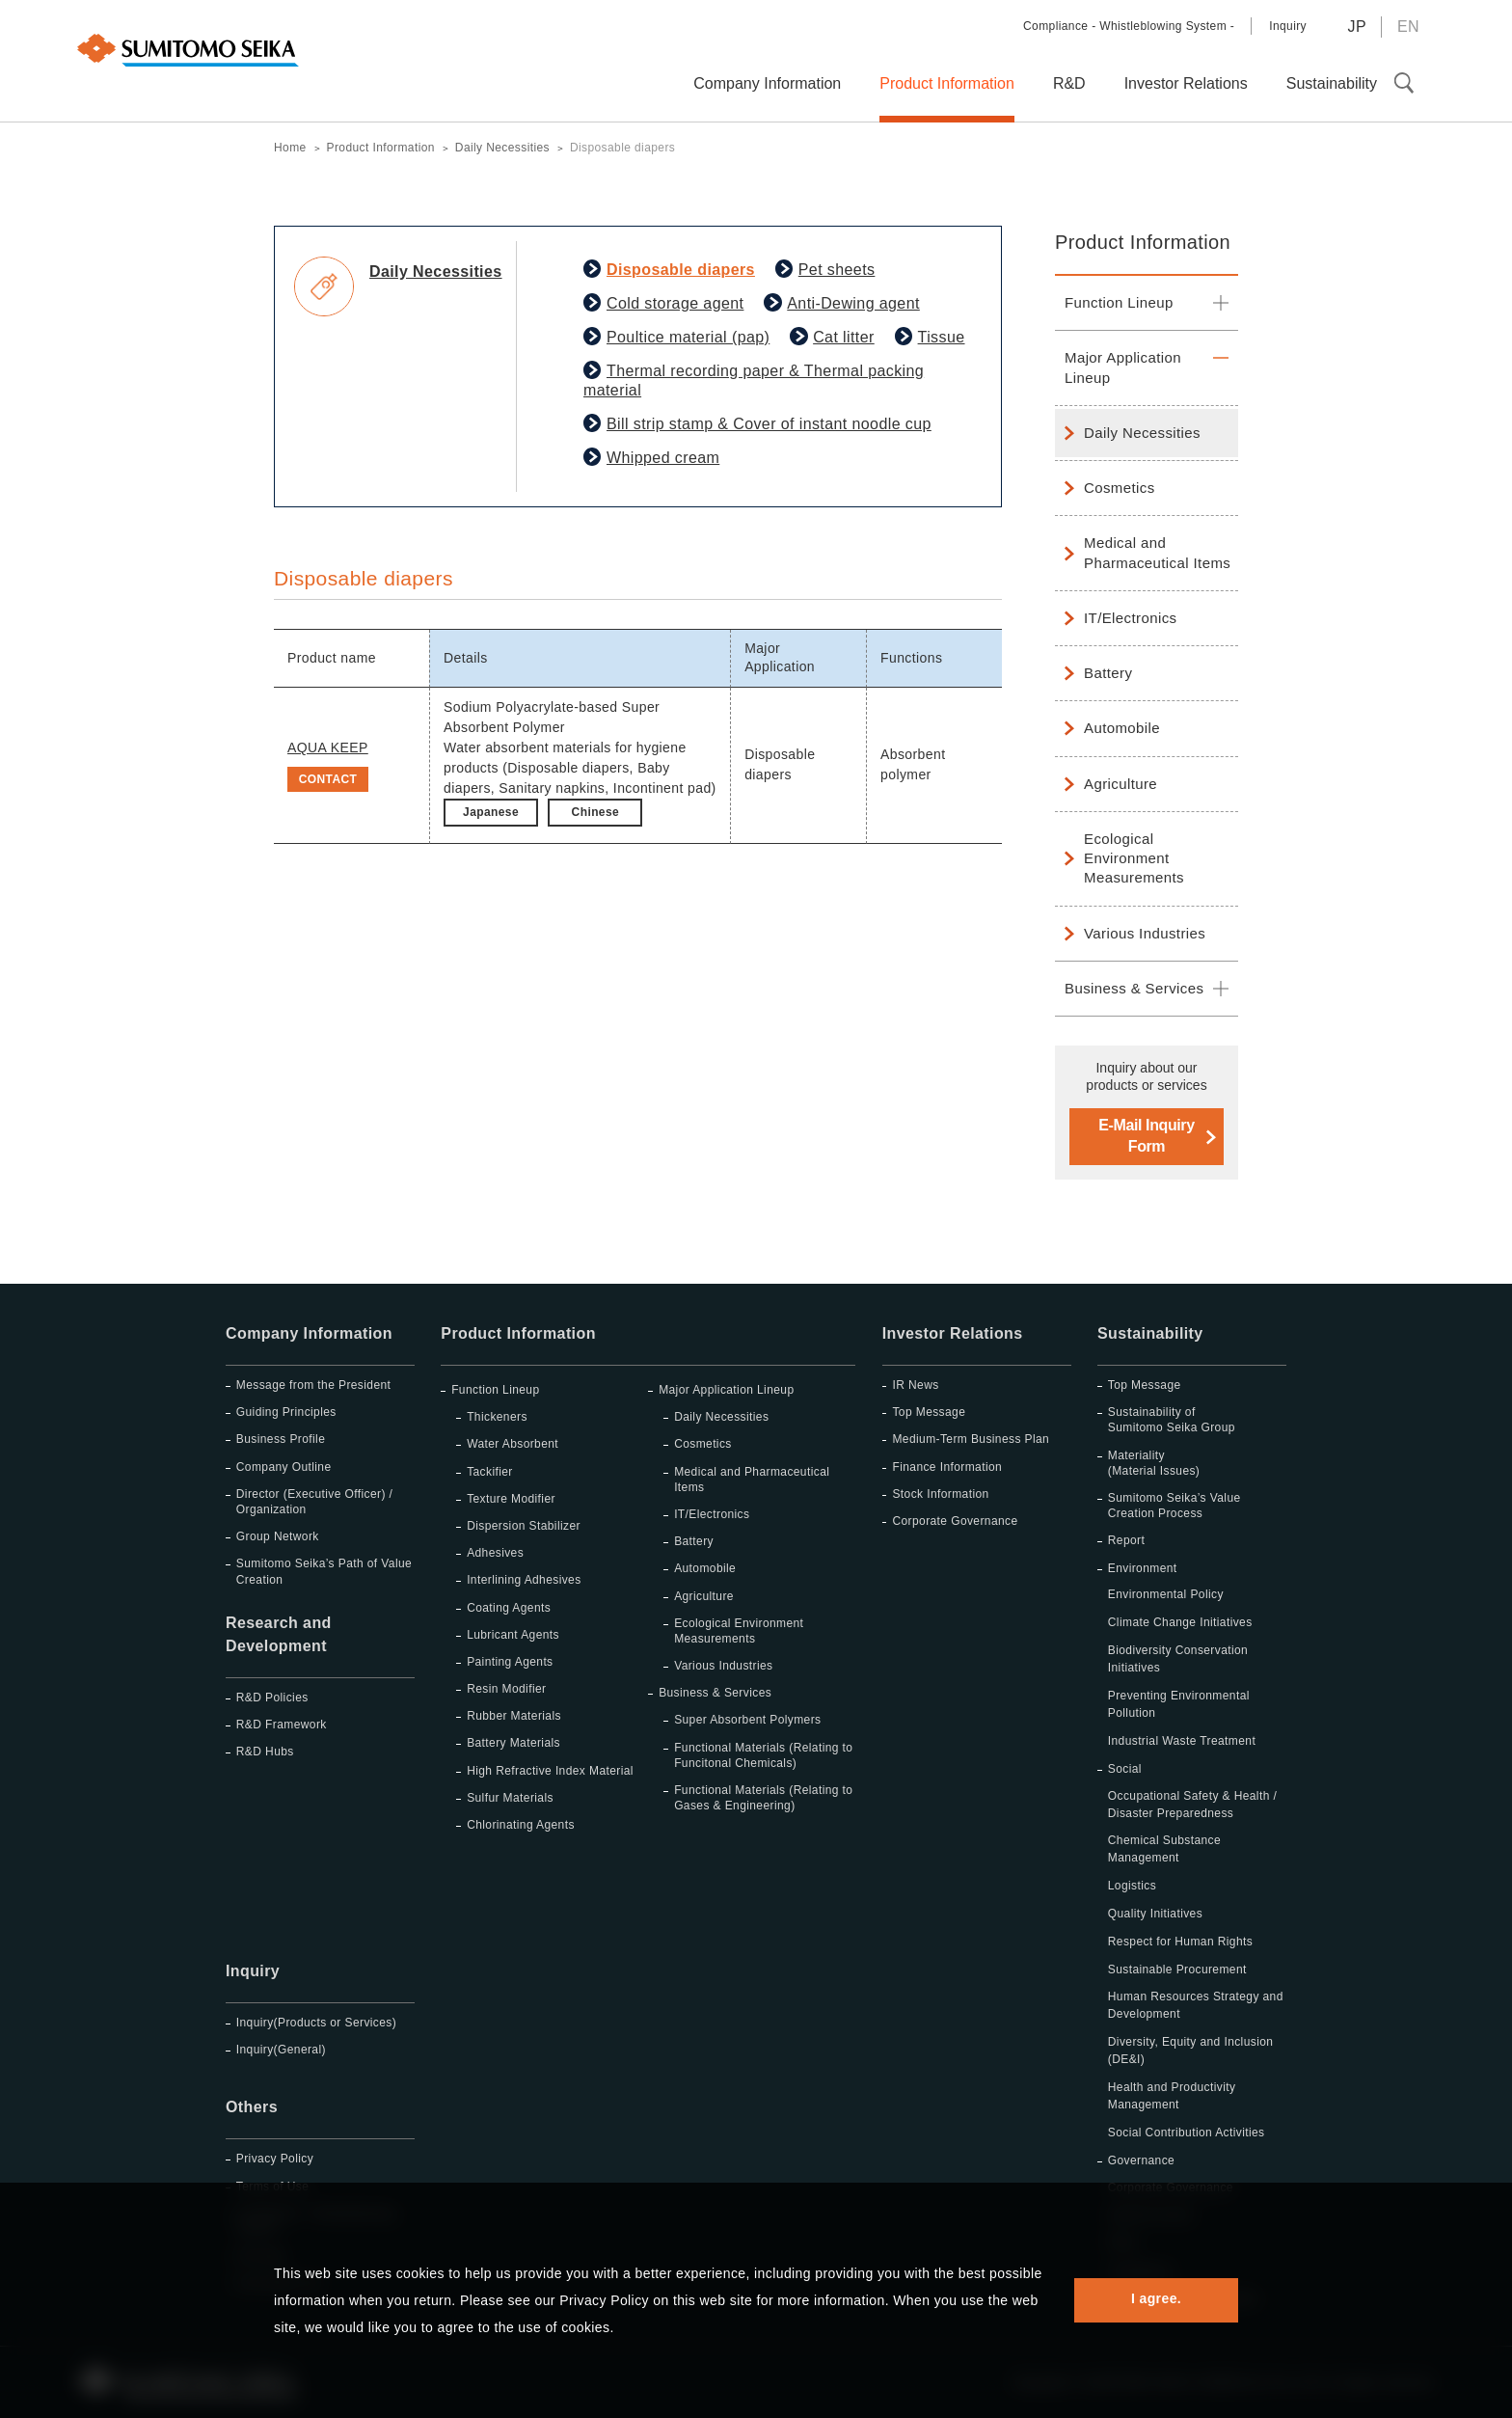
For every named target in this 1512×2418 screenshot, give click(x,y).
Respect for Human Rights (1180, 1941)
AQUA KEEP (327, 747)
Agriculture (1120, 783)
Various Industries (1144, 933)
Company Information (309, 1333)
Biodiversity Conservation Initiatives (1178, 1659)
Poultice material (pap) (688, 337)
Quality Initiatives (1155, 1913)
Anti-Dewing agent (853, 303)
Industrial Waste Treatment (1182, 1741)
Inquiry (1288, 26)
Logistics (1132, 1885)
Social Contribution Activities (1186, 2132)
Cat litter (844, 337)
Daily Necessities (1142, 432)
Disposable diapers (681, 269)
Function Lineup (1119, 302)
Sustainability (1150, 1333)
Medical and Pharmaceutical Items (1157, 552)
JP (1356, 26)
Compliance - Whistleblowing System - (1128, 26)
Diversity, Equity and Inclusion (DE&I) (1191, 2050)
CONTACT (328, 779)
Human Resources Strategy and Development (1195, 2005)
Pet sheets (837, 269)
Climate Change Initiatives (1180, 1622)
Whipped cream (663, 457)
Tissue (941, 337)
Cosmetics (1119, 487)
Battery (1108, 673)
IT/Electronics (1130, 618)
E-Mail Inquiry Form (1146, 1136)
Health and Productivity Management (1172, 2095)
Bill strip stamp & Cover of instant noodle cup (769, 424)
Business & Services (1134, 988)
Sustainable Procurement (1177, 1969)
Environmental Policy (1166, 1594)
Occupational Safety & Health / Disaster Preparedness (1192, 1804)
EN (1408, 26)
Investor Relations (952, 1333)
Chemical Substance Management (1164, 1849)
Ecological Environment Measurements (1134, 858)
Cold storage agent (675, 303)
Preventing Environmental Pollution (1179, 1704)
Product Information (1142, 242)
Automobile (1122, 728)
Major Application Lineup (1123, 367)
